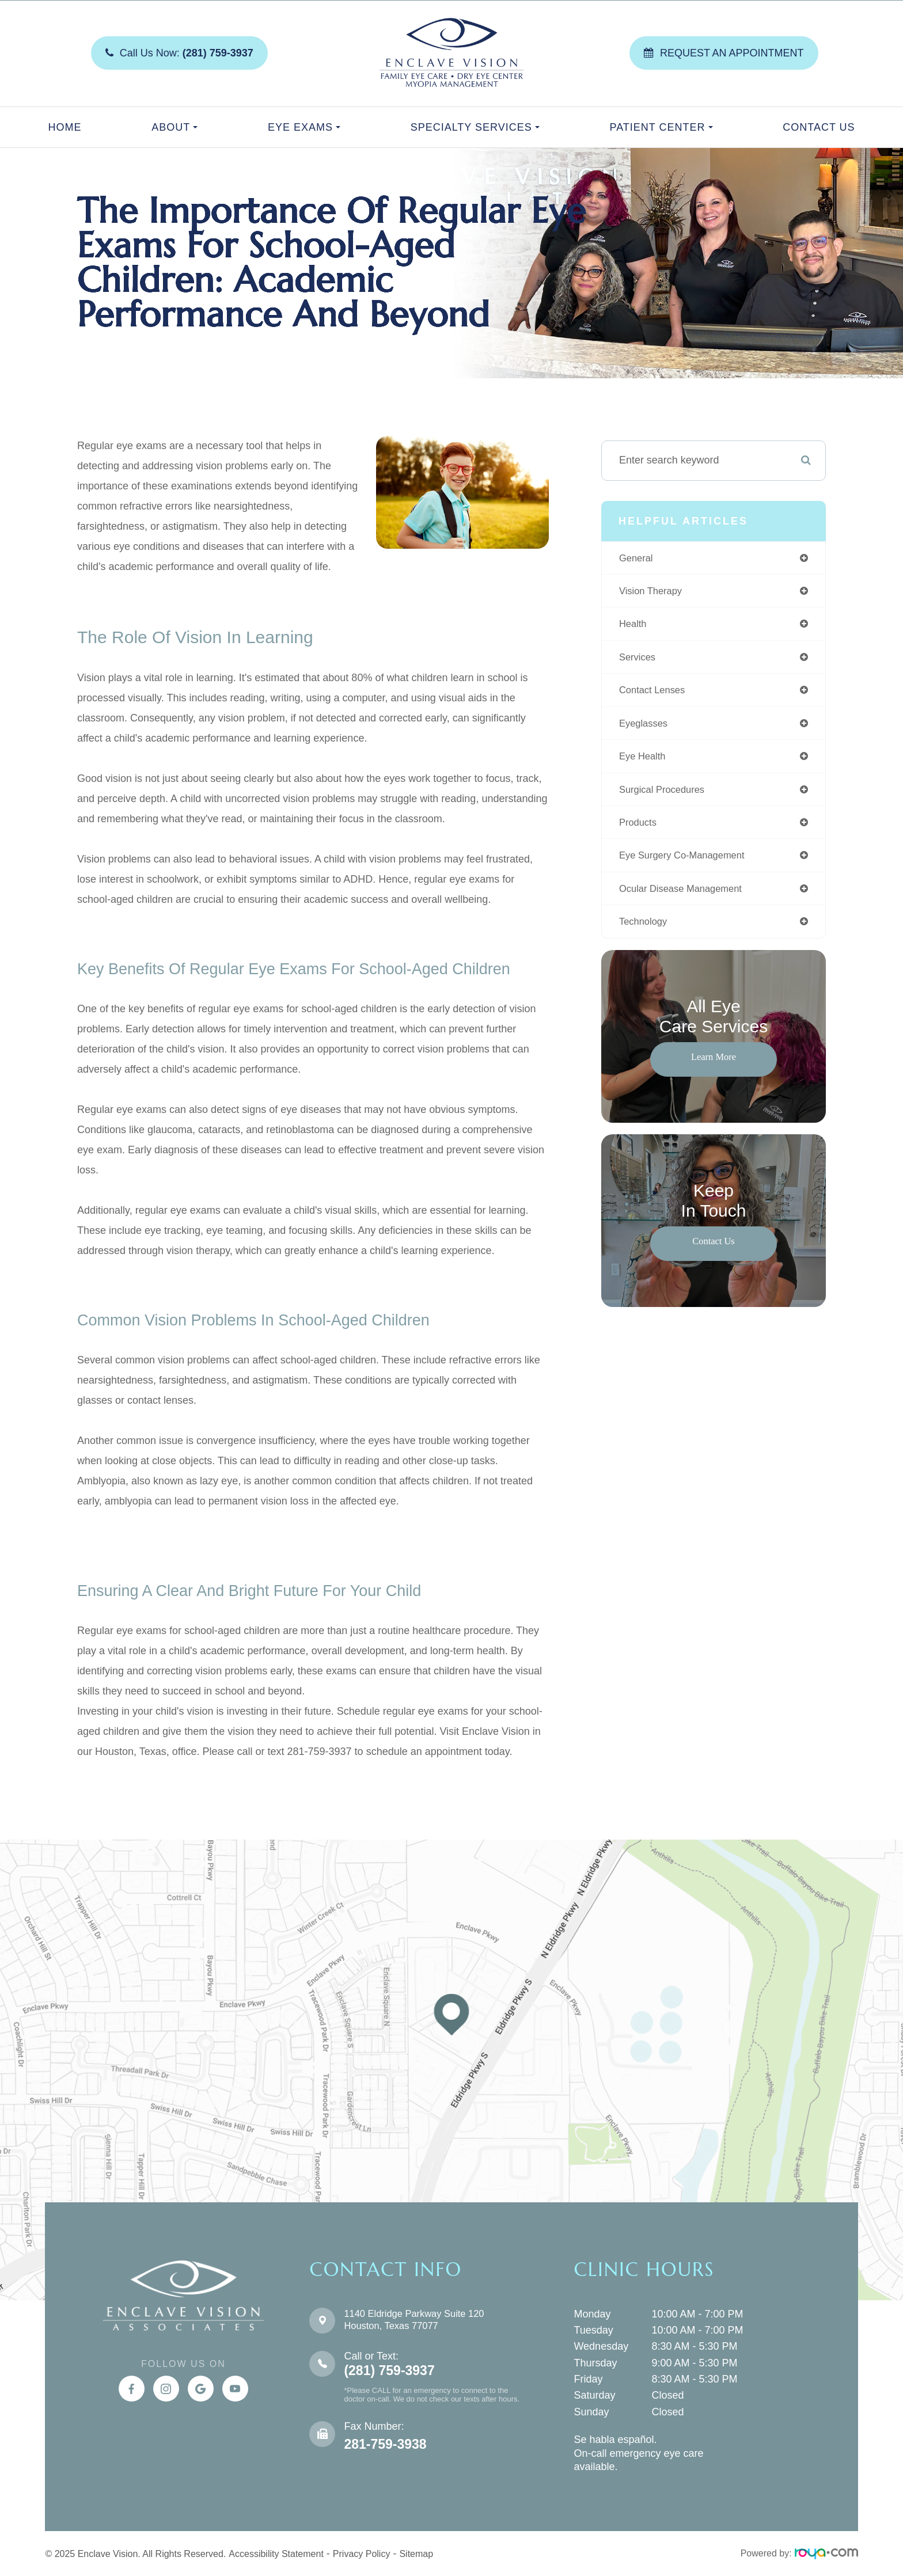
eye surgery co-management (687, 864)
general (637, 558)
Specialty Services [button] (475, 127)
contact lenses (655, 694)
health (634, 626)
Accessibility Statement (276, 2554)
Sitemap (416, 2554)
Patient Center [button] (660, 127)
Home (64, 127)
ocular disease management (686, 898)
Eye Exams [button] (304, 127)
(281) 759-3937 (389, 2371)
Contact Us (819, 127)
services (639, 660)
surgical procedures (665, 796)
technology (645, 932)
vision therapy (653, 592)
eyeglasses (645, 728)
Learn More (713, 1067)
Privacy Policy (361, 2554)
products (639, 830)
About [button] (174, 127)
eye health (644, 762)
